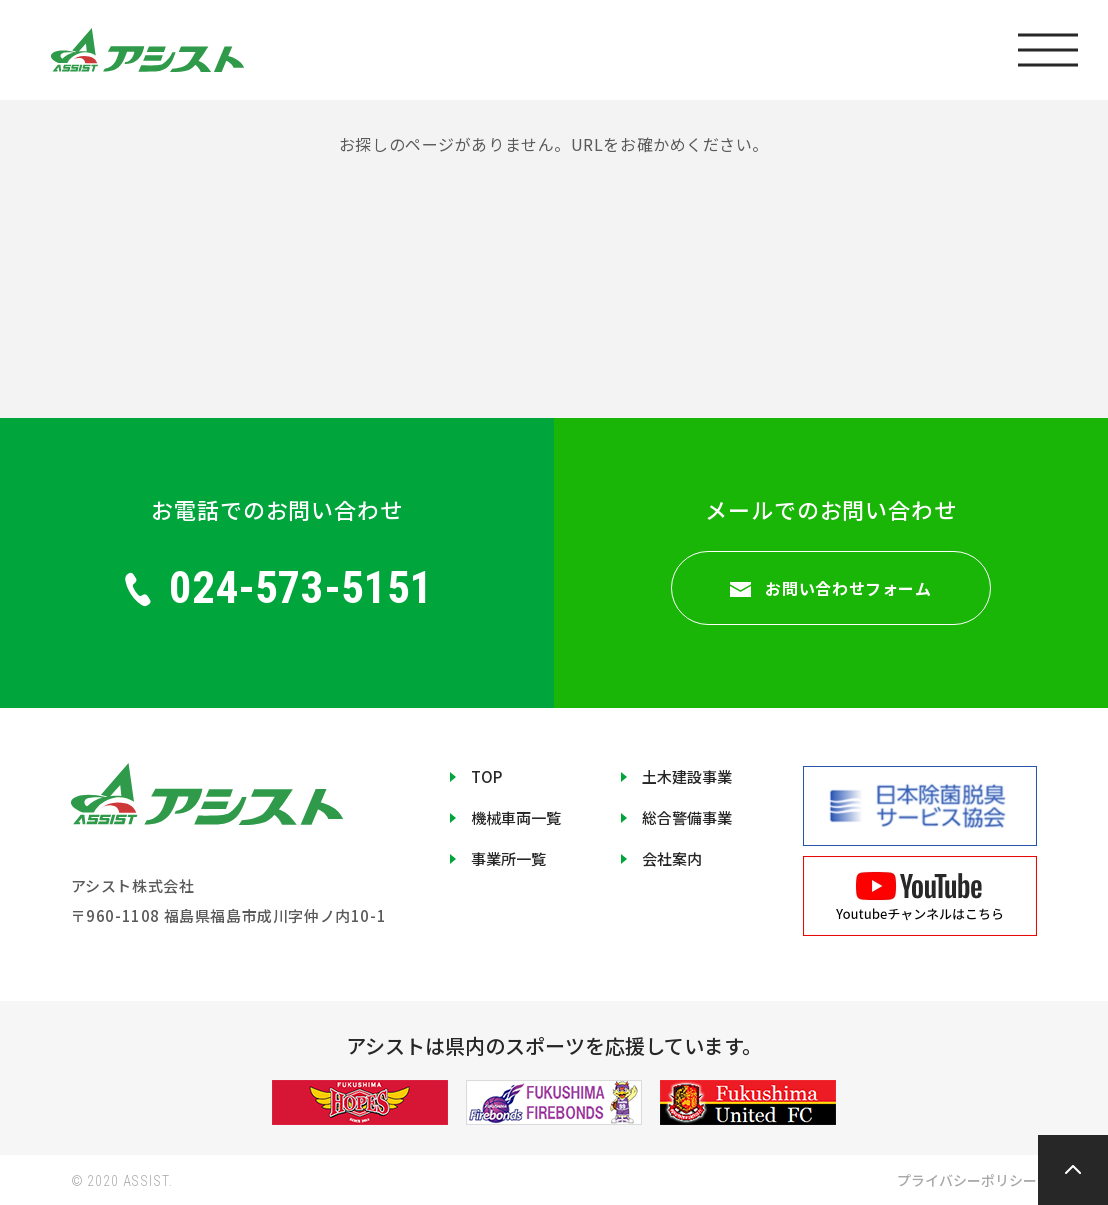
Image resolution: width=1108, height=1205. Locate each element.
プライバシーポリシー (967, 1180)
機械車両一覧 (516, 817)
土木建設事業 (687, 776)
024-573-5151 (277, 587)
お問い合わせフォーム (830, 588)
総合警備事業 (687, 817)
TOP (486, 776)
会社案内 (672, 858)
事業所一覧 (508, 858)
